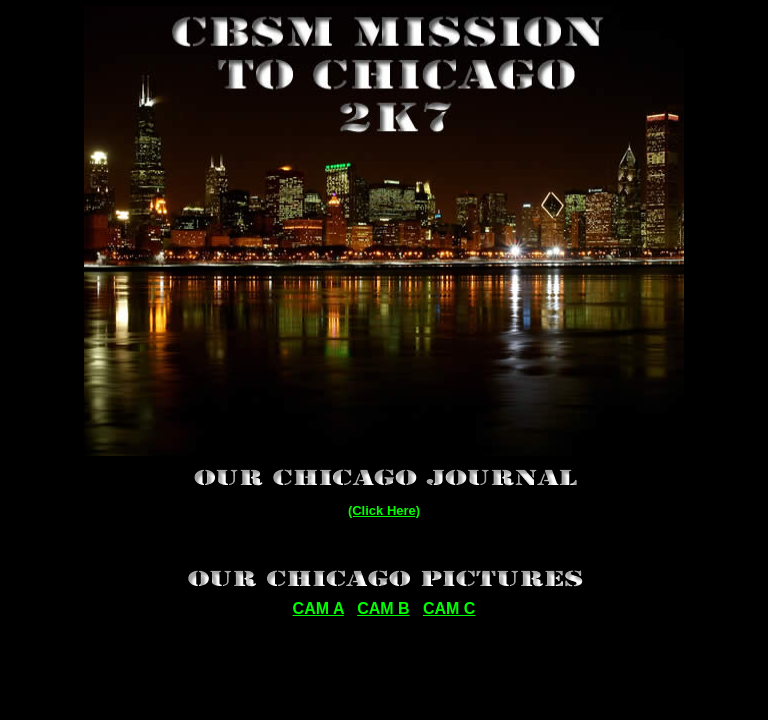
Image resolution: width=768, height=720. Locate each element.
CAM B (383, 608)
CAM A (318, 608)
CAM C (449, 608)
